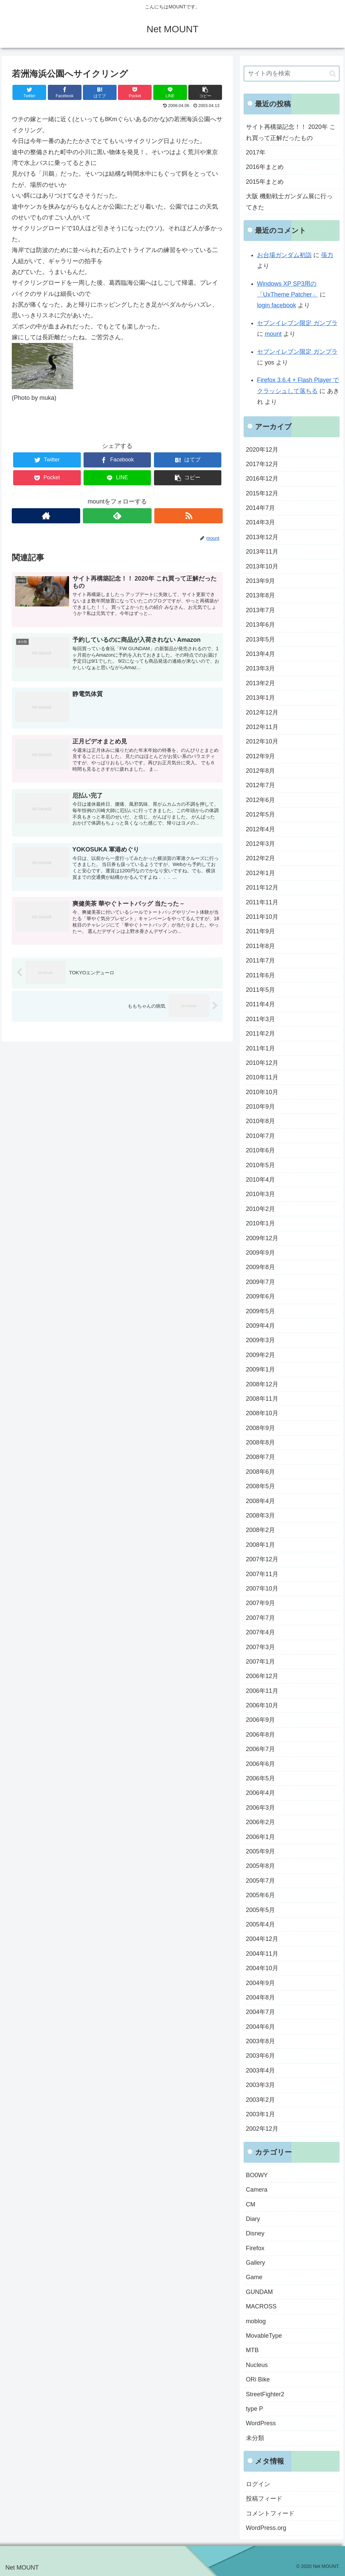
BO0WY (257, 2175)
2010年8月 (260, 1121)
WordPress (261, 2423)
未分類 (255, 2438)
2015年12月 (262, 493)
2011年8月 (260, 946)
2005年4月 (260, 1924)
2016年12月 (262, 478)
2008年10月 (262, 1413)
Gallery (255, 2262)
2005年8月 (260, 1866)
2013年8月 (260, 595)
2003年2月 (260, 2099)
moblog (256, 2321)
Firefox (255, 2248)
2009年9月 (260, 1252)
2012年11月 (262, 727)
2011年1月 (260, 1048)
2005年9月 (260, 1851)
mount (273, 333)
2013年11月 (262, 551)
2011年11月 (262, 902)
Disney (255, 2233)
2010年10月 (262, 1092)
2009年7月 (260, 1282)
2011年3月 (260, 1019)
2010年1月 (260, 1223)
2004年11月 (262, 1953)
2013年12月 (262, 537)
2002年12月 (262, 2128)
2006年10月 (262, 1705)
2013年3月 (260, 668)
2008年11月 (262, 1398)
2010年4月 (260, 1179)
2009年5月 (260, 1311)
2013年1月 (260, 697)
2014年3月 (260, 522)
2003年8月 (260, 2041)
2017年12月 (262, 464)
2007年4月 (260, 1632)
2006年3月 (260, 1807)
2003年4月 (260, 2070)
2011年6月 (260, 975)
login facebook (276, 305)
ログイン (258, 2484)
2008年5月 (260, 1486)
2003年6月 (260, 2055)
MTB (252, 2350)
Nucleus (257, 2365)
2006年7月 (260, 1749)
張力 (327, 255)
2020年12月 (262, 449)
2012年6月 (260, 800)
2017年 (255, 152)
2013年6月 (260, 624)
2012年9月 (260, 756)
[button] (333, 73)
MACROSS (261, 2306)
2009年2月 (260, 1355)
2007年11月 (262, 1574)
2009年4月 (260, 1325)
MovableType (264, 2335)
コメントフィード (270, 2513)
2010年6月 (260, 1150)
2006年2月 (260, 1822)
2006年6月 (260, 1764)
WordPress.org (266, 2528)
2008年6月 (260, 1471)
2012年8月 (260, 770)
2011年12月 (262, 887)
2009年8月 (260, 1267)
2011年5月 (260, 989)
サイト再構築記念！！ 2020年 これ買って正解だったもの (291, 132)
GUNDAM (259, 2292)
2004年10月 (262, 1968)
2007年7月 (260, 1617)
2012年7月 (260, 785)
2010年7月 (260, 1136)
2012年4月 (260, 829)
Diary (253, 2219)
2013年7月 (260, 610)
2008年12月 (262, 1384)
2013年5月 (260, 639)
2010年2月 (260, 1209)
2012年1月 (260, 873)
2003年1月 (260, 2114)
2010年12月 (262, 1062)
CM (250, 2204)
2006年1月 (260, 1837)
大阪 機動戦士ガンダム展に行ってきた (289, 201)
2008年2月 (260, 1530)
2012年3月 (260, 843)
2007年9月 (260, 1603)
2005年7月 (260, 1880)
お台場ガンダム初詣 (284, 255)
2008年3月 (260, 1515)
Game (254, 2277)
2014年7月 (260, 507)
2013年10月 (262, 566)
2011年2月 (260, 1033)
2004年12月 (262, 1939)
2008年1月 (260, 1544)
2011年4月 (260, 1004)
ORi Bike (258, 2379)
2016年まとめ (265, 167)
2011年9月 (260, 931)
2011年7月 (260, 960)
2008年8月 (260, 1442)
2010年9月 (260, 1106)
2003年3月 (260, 2085)
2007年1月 (260, 1661)
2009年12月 (262, 1238)
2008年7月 (260, 1457)
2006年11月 (262, 1690)
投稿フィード (264, 2498)
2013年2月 (260, 683)
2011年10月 (262, 916)
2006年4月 (260, 1792)
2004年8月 (260, 1997)
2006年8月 (260, 1734)
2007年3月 (260, 1647)
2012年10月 (262, 741)
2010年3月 (260, 1194)
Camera (257, 2189)
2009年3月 (260, 1340)
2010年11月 (262, 1077)
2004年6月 (260, 2026)
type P (254, 2408)
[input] (292, 73)
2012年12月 (262, 712)
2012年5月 (260, 814)
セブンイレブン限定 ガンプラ (297, 323)
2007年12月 (262, 1559)
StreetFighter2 (265, 2394)
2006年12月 (262, 1676)
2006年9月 (260, 1719)
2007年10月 (262, 1588)
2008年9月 (260, 1428)
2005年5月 (260, 1910)
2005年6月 (260, 1895)
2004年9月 (260, 1983)
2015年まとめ (265, 181)
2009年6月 (260, 1296)
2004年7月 (260, 2012)
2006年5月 (260, 1778)
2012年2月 (260, 858)
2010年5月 (260, 1165)
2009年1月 (260, 1369)
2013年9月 (260, 581)
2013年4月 (260, 654)
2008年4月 (260, 1501)
